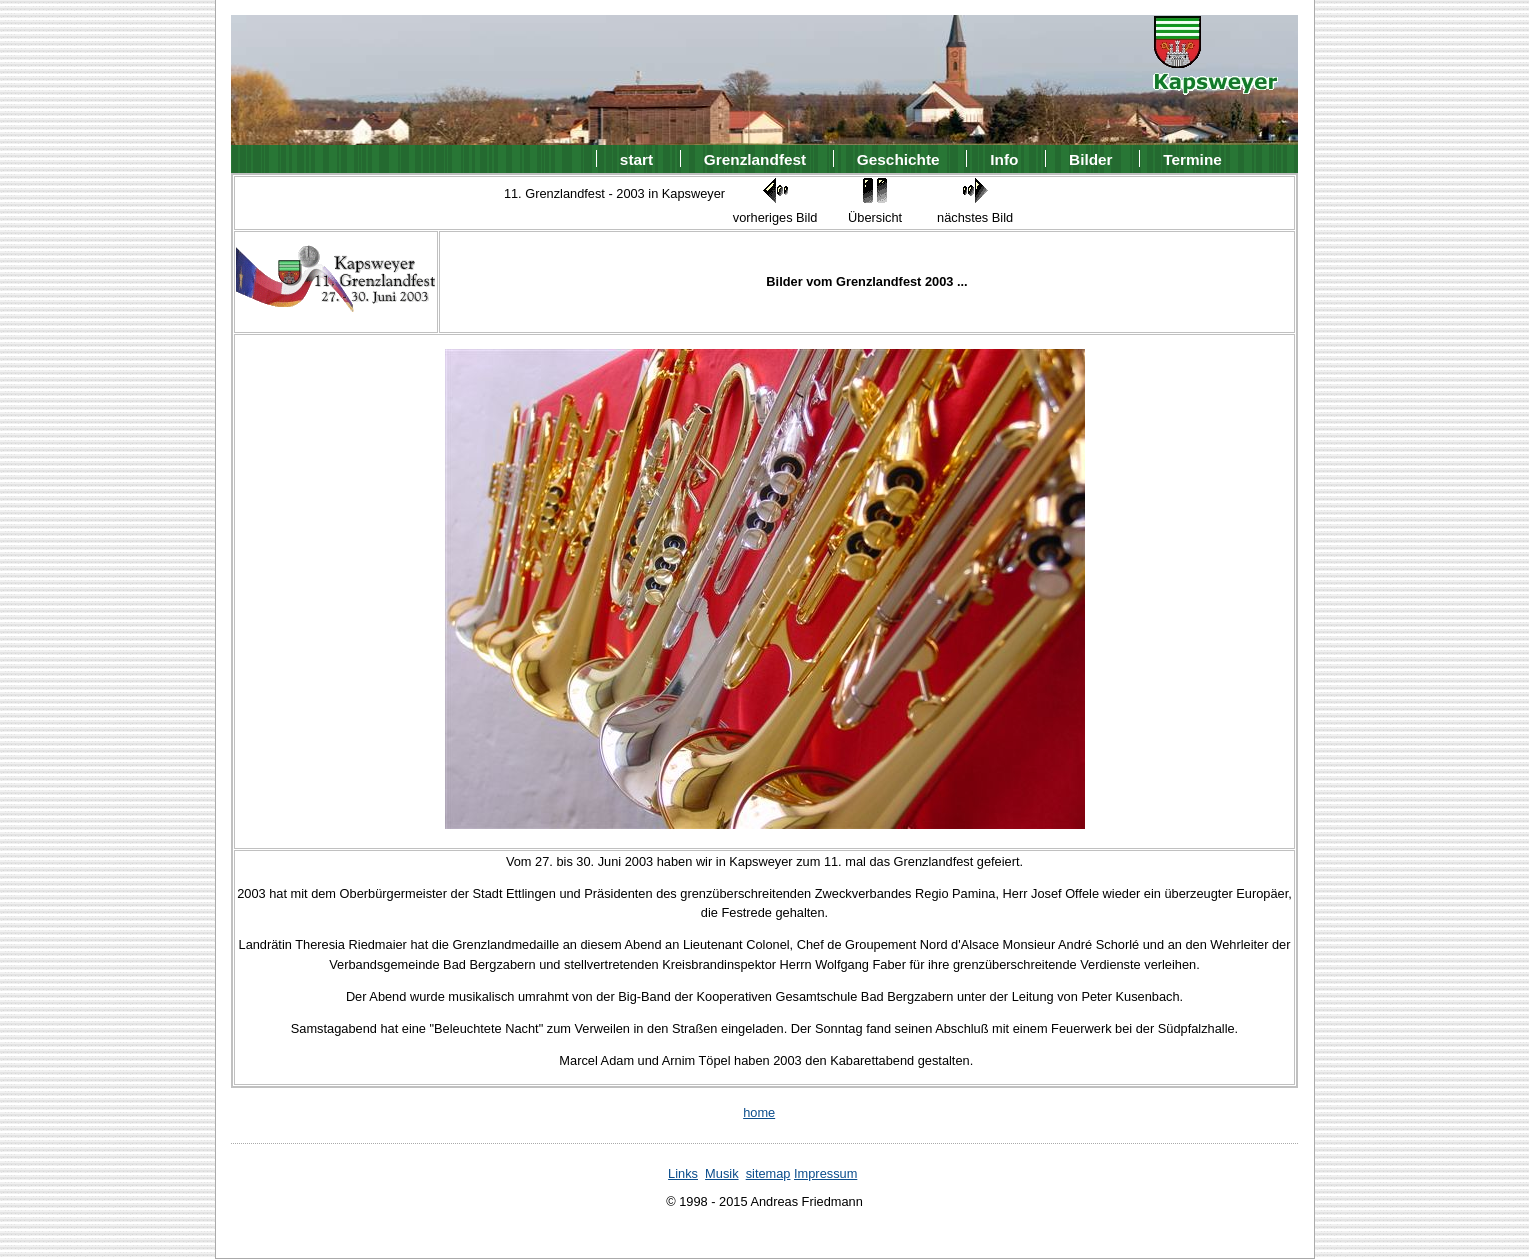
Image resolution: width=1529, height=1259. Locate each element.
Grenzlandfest (755, 158)
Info (1004, 158)
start (636, 158)
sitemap (768, 1173)
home (759, 1112)
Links (683, 1173)
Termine (1192, 158)
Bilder (1091, 158)
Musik (721, 1173)
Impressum (825, 1173)
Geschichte (898, 158)
